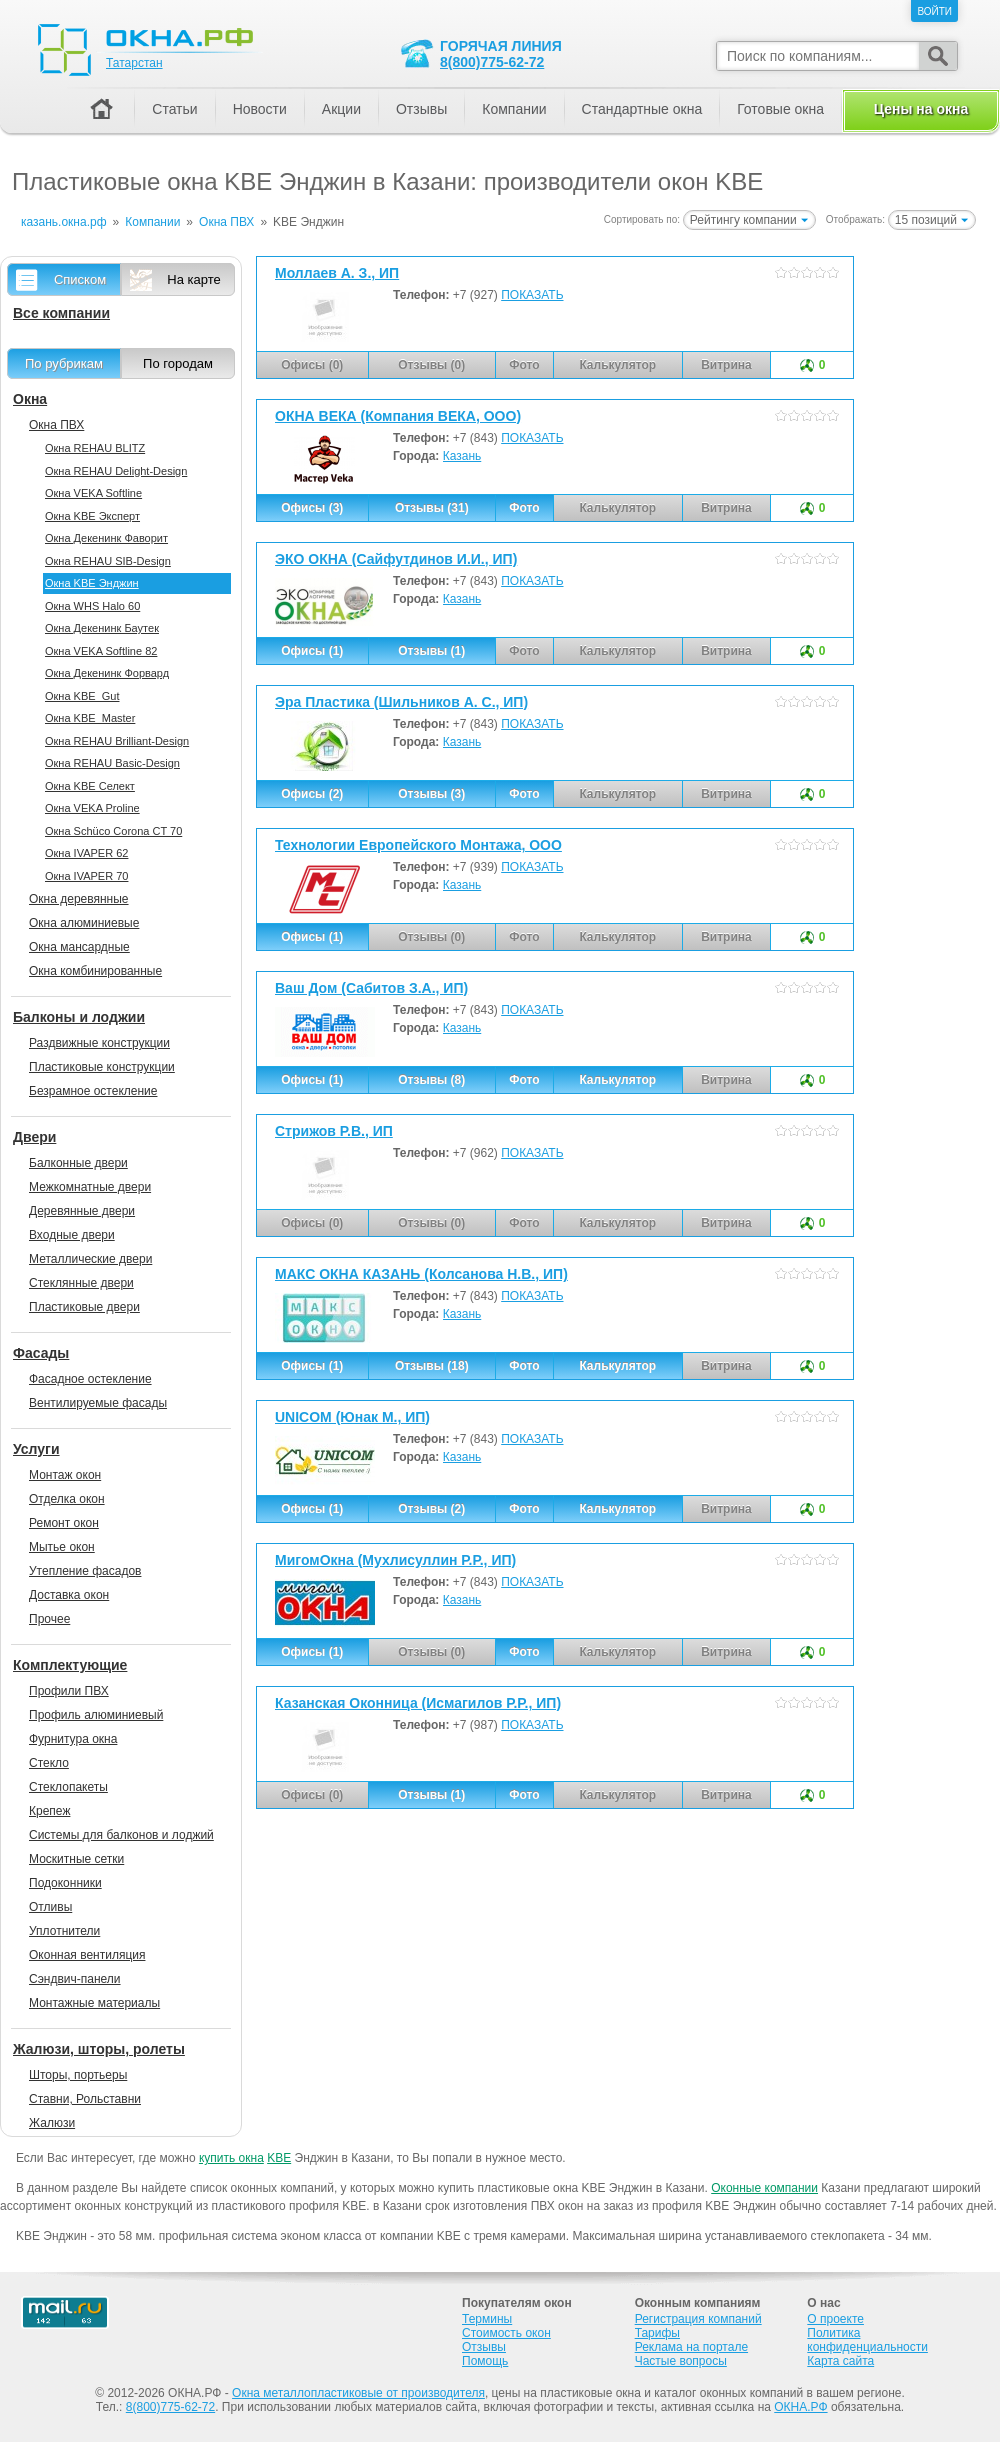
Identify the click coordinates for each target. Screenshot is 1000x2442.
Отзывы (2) (431, 1509)
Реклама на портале (691, 2347)
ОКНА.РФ (800, 2407)
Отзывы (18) (432, 1366)
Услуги (36, 1449)
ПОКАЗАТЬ (532, 295)
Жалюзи (52, 2123)
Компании (514, 109)
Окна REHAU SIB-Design (108, 561)
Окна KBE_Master (90, 718)
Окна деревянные (79, 899)
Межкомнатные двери (90, 1187)
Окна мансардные (79, 947)
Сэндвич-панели (75, 1979)
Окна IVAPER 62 (86, 853)
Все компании (61, 313)
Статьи (174, 109)
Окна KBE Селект (90, 786)
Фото (524, 508)
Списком (80, 279)
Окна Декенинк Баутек (102, 628)
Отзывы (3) (431, 794)
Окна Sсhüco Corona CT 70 (113, 831)
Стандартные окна (642, 109)
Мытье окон (62, 1547)
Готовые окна (780, 109)
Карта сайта (840, 2361)
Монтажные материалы (94, 2003)
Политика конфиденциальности (867, 2340)
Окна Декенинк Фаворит (106, 538)
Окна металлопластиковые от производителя (358, 2393)
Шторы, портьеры (78, 2075)
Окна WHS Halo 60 (92, 606)
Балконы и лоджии (79, 1017)
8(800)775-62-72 (492, 62)
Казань (462, 456)
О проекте (835, 2319)
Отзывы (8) (431, 1080)
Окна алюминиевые (84, 923)
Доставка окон (69, 1595)
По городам (178, 363)
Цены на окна (921, 109)
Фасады (41, 1353)
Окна (30, 399)
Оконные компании (764, 2188)
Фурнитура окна (73, 1739)
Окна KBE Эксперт (92, 516)
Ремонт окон (64, 1523)
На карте (193, 279)
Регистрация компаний (698, 2319)
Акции (341, 109)
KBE (279, 2158)
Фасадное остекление (90, 1379)
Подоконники (65, 1883)
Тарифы (657, 2333)
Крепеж (49, 1811)
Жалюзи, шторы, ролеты (99, 2049)
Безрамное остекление (93, 1091)
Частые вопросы (681, 2361)
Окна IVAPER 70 (86, 876)
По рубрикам (64, 363)
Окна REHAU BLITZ (95, 448)
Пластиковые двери (84, 1307)
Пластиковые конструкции (102, 1067)
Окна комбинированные (95, 971)
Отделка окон (67, 1499)
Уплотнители (64, 1931)
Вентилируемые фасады (98, 1403)
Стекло (49, 1763)
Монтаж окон (65, 1475)
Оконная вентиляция (87, 1955)
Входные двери (72, 1235)
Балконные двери (78, 1163)
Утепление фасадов (85, 1571)
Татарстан (134, 63)
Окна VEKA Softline (93, 493)
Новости (260, 109)
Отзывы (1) (431, 651)
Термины (487, 2319)
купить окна (231, 2158)
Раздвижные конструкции (99, 1043)
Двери (34, 1137)
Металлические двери (90, 1259)
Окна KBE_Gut (82, 696)
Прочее (49, 1619)
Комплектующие (70, 1665)
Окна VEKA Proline (92, 808)
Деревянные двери (82, 1211)
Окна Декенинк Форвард (107, 673)
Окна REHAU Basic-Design (112, 763)
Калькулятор (617, 1080)
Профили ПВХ (69, 1691)
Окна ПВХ (56, 425)
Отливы (50, 1907)
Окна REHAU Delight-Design (116, 471)
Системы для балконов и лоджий (121, 1835)
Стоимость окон (506, 2333)
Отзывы (421, 109)
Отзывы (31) (432, 508)
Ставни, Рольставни (85, 2099)
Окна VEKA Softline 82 (101, 651)
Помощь (485, 2361)
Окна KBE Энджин (92, 583)
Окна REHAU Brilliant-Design (117, 741)
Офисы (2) (312, 794)
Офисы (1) (312, 651)
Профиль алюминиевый (96, 1715)
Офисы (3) (312, 508)
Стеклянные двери (81, 1283)
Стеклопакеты (68, 1787)
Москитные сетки (76, 1859)
